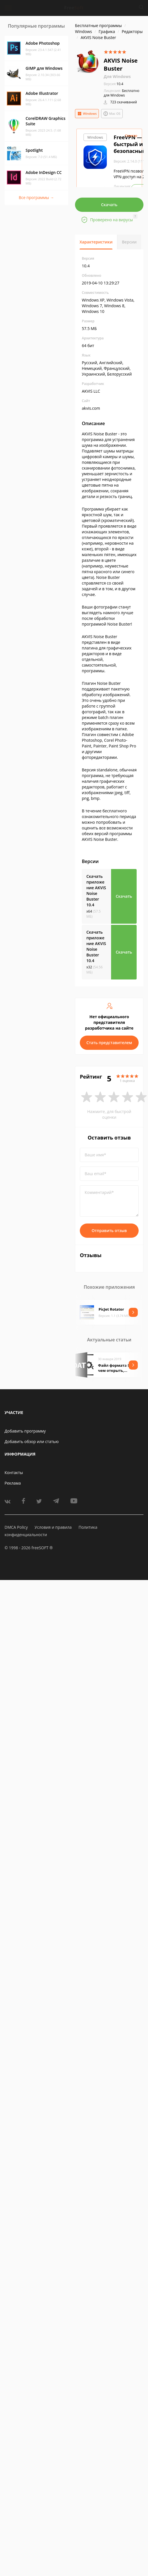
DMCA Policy (16, 1527)
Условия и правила (53, 1527)
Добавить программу (25, 1431)
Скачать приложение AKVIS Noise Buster (96, 890)
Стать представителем (109, 1042)
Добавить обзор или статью (32, 1441)
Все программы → (36, 197)
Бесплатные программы (98, 25)
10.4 (113, 83)
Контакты (14, 1472)
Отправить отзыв (109, 1230)
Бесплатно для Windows (121, 93)
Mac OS (111, 113)
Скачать (109, 204)
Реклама (13, 1483)
